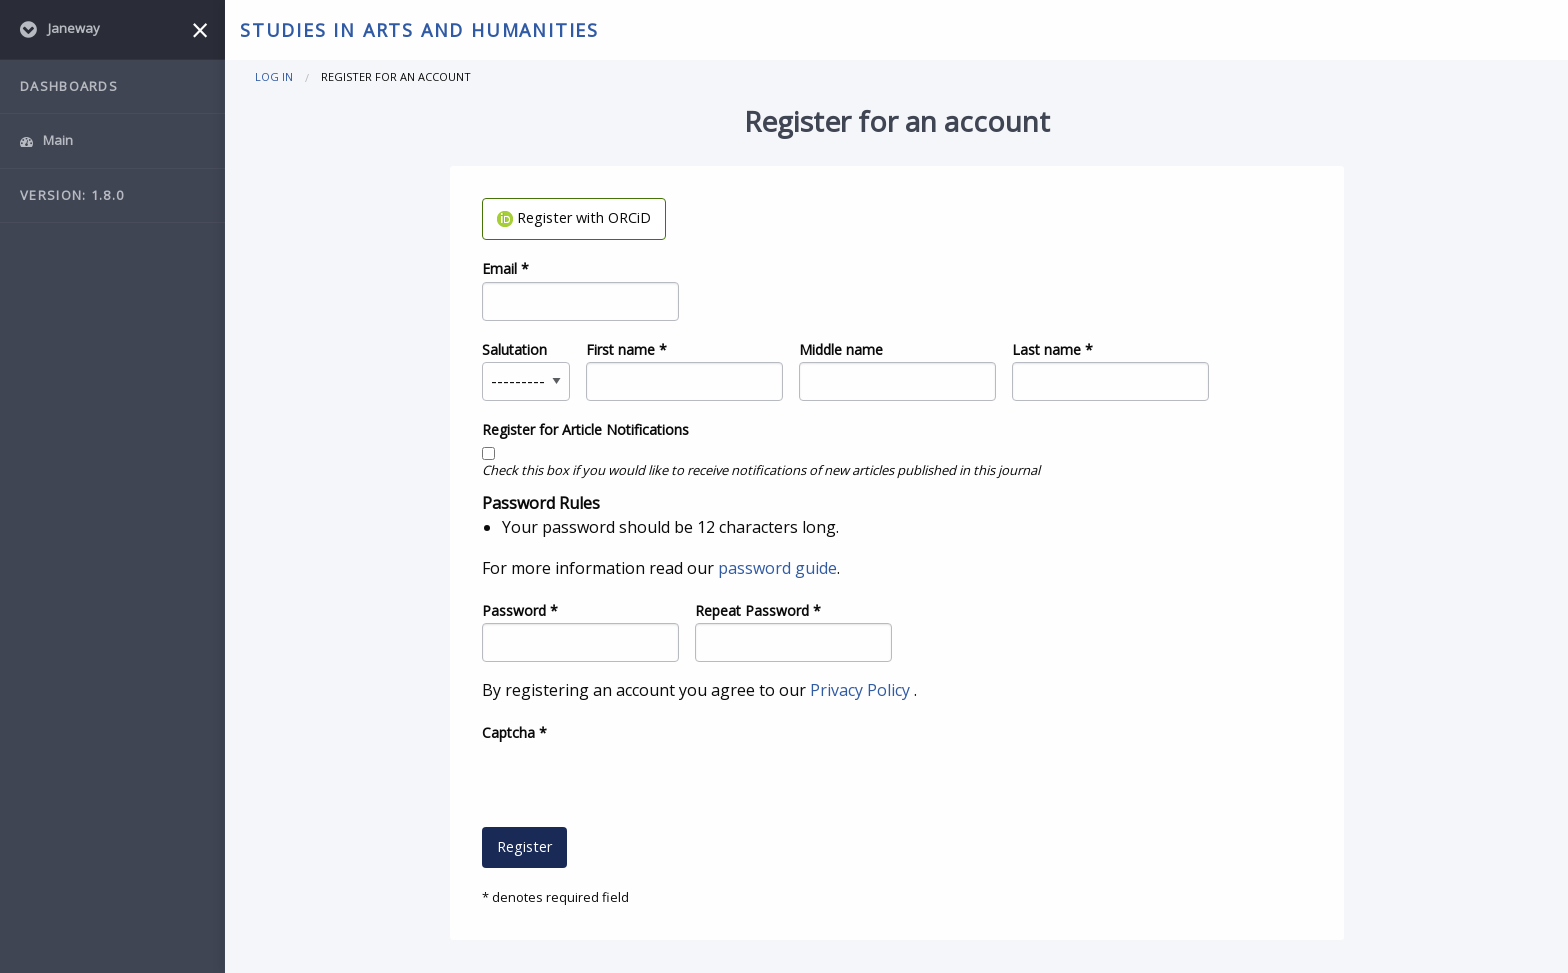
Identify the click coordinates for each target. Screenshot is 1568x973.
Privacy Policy (862, 690)
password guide (777, 568)
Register (524, 846)
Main (46, 140)
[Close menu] (200, 30)
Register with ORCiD (574, 217)
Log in (274, 76)
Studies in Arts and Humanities (419, 30)
